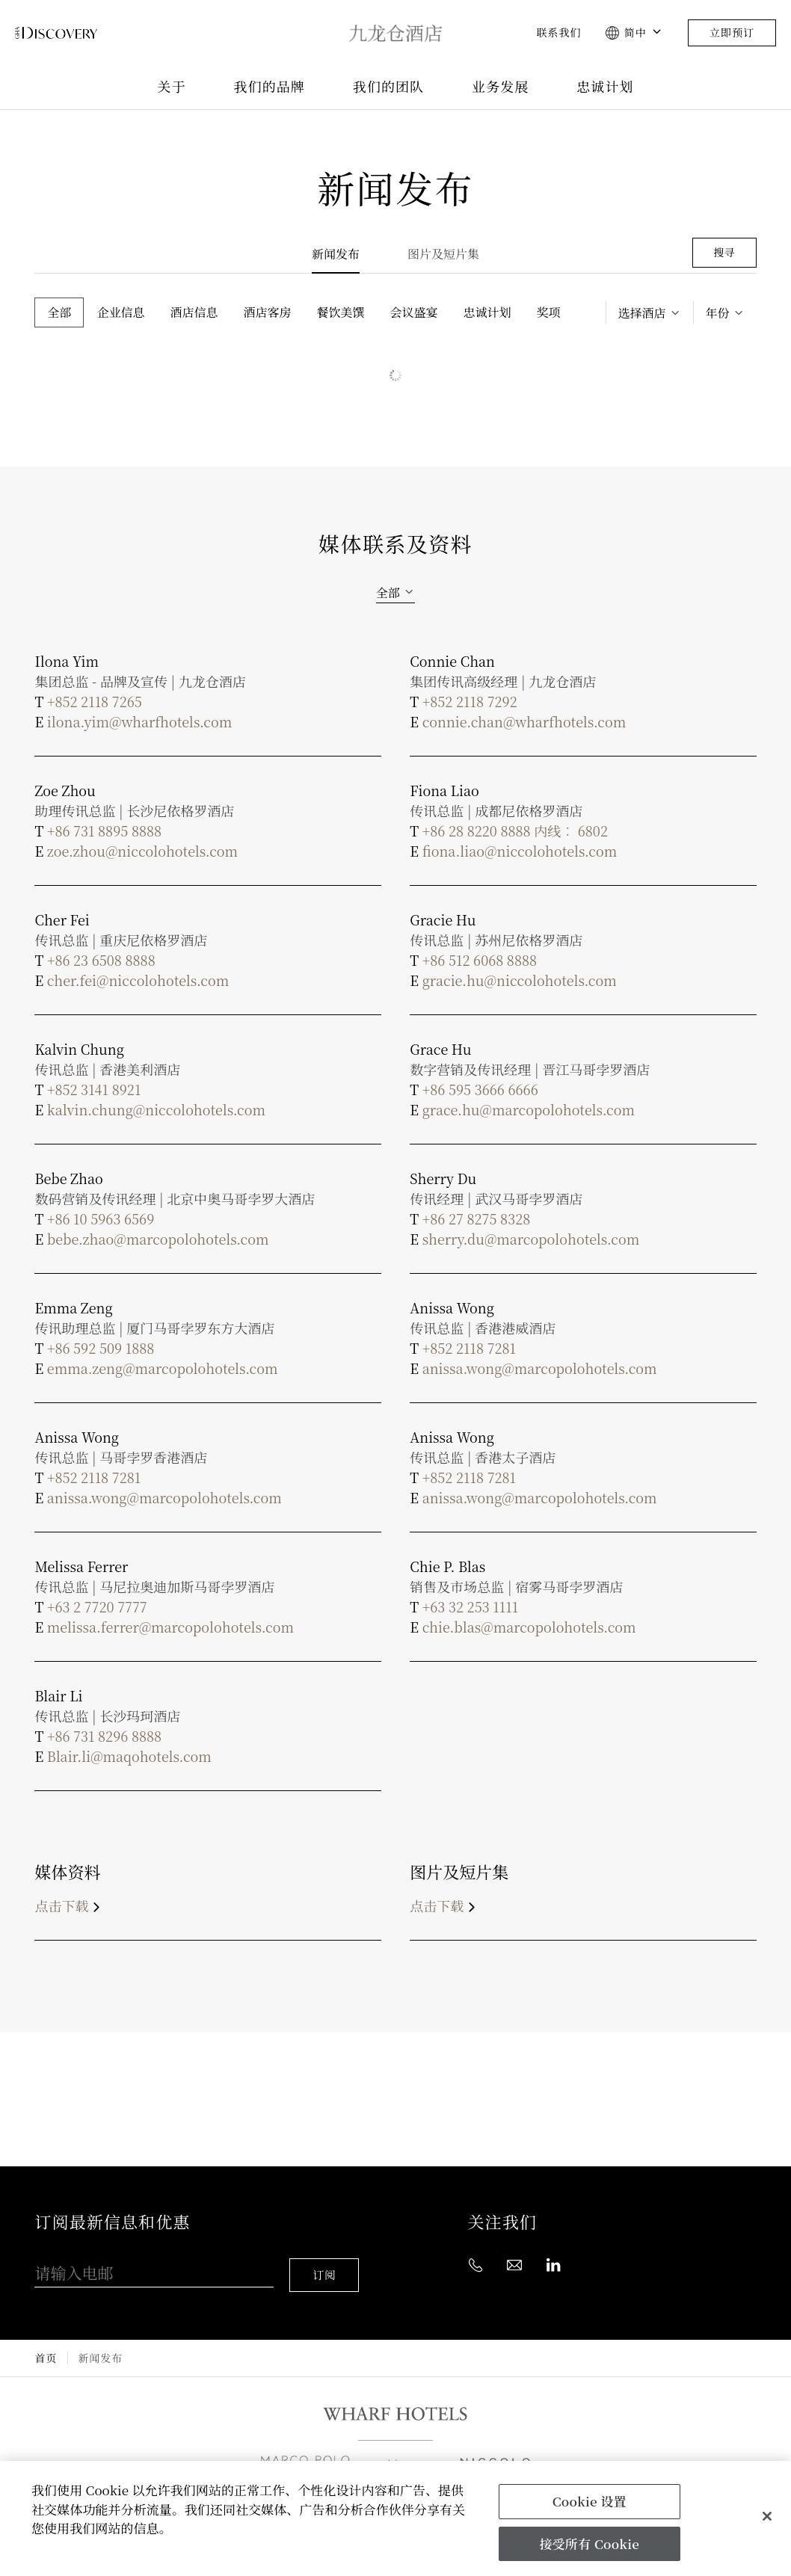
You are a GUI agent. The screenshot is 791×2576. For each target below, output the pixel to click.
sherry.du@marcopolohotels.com (531, 1238)
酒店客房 (268, 312)
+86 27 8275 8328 (476, 1218)
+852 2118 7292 (469, 701)
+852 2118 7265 (94, 701)
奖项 (549, 312)
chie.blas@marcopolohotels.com (529, 1626)
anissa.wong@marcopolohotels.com (539, 1368)
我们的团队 (388, 87)
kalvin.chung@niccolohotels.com (156, 1109)
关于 (171, 87)
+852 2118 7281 (469, 1348)
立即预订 (732, 33)
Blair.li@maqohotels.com (129, 1756)
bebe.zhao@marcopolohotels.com (158, 1238)
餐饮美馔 (341, 312)
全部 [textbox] (388, 592)
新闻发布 (336, 253)
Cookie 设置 (590, 2501)
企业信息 (120, 312)
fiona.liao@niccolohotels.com (520, 850)
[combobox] (649, 313)
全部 (59, 312)
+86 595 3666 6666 (480, 1089)
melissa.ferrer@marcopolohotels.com (170, 1626)
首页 (45, 2344)
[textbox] (649, 313)
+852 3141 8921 (94, 1089)
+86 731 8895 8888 (104, 830)
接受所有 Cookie (588, 2543)
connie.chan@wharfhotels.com (524, 721)
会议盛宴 (414, 312)
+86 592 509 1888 (100, 1348)
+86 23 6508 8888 (101, 960)
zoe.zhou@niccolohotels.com (142, 850)
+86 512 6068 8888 (479, 960)
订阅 (326, 2262)
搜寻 (724, 251)
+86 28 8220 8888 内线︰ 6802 (515, 830)
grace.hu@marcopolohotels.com (528, 1109)
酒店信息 (194, 312)
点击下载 (69, 1905)
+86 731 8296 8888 (104, 1735)
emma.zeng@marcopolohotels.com (162, 1368)
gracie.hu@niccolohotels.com (519, 980)
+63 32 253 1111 (470, 1606)
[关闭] (767, 2516)
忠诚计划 (604, 87)
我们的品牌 (269, 87)
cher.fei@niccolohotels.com (138, 980)
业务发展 (500, 87)
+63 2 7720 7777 (97, 1606)
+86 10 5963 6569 (100, 1218)
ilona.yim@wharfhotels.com (139, 721)
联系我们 (558, 33)
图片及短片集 (443, 253)
